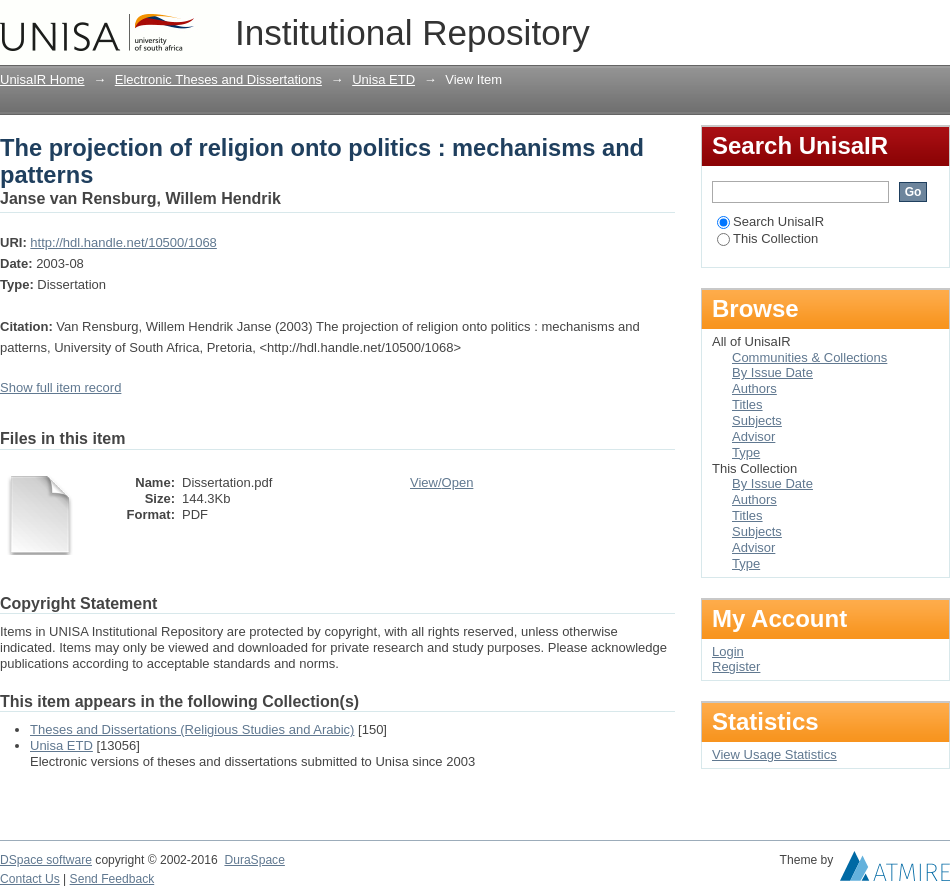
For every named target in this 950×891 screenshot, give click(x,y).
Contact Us (30, 879)
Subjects (757, 420)
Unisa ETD (383, 79)
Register (736, 666)
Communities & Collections (809, 357)
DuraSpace (254, 860)
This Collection (767, 238)
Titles (747, 404)
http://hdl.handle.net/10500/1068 (123, 242)
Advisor (753, 436)
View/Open (441, 482)
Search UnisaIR (770, 221)
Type (746, 452)
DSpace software (46, 860)
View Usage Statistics (774, 754)
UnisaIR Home (42, 79)
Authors (754, 388)
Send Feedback (112, 879)
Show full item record (60, 387)
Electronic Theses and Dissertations (218, 79)
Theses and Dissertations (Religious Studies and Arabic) (192, 729)
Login (934, 24)
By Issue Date (772, 372)
